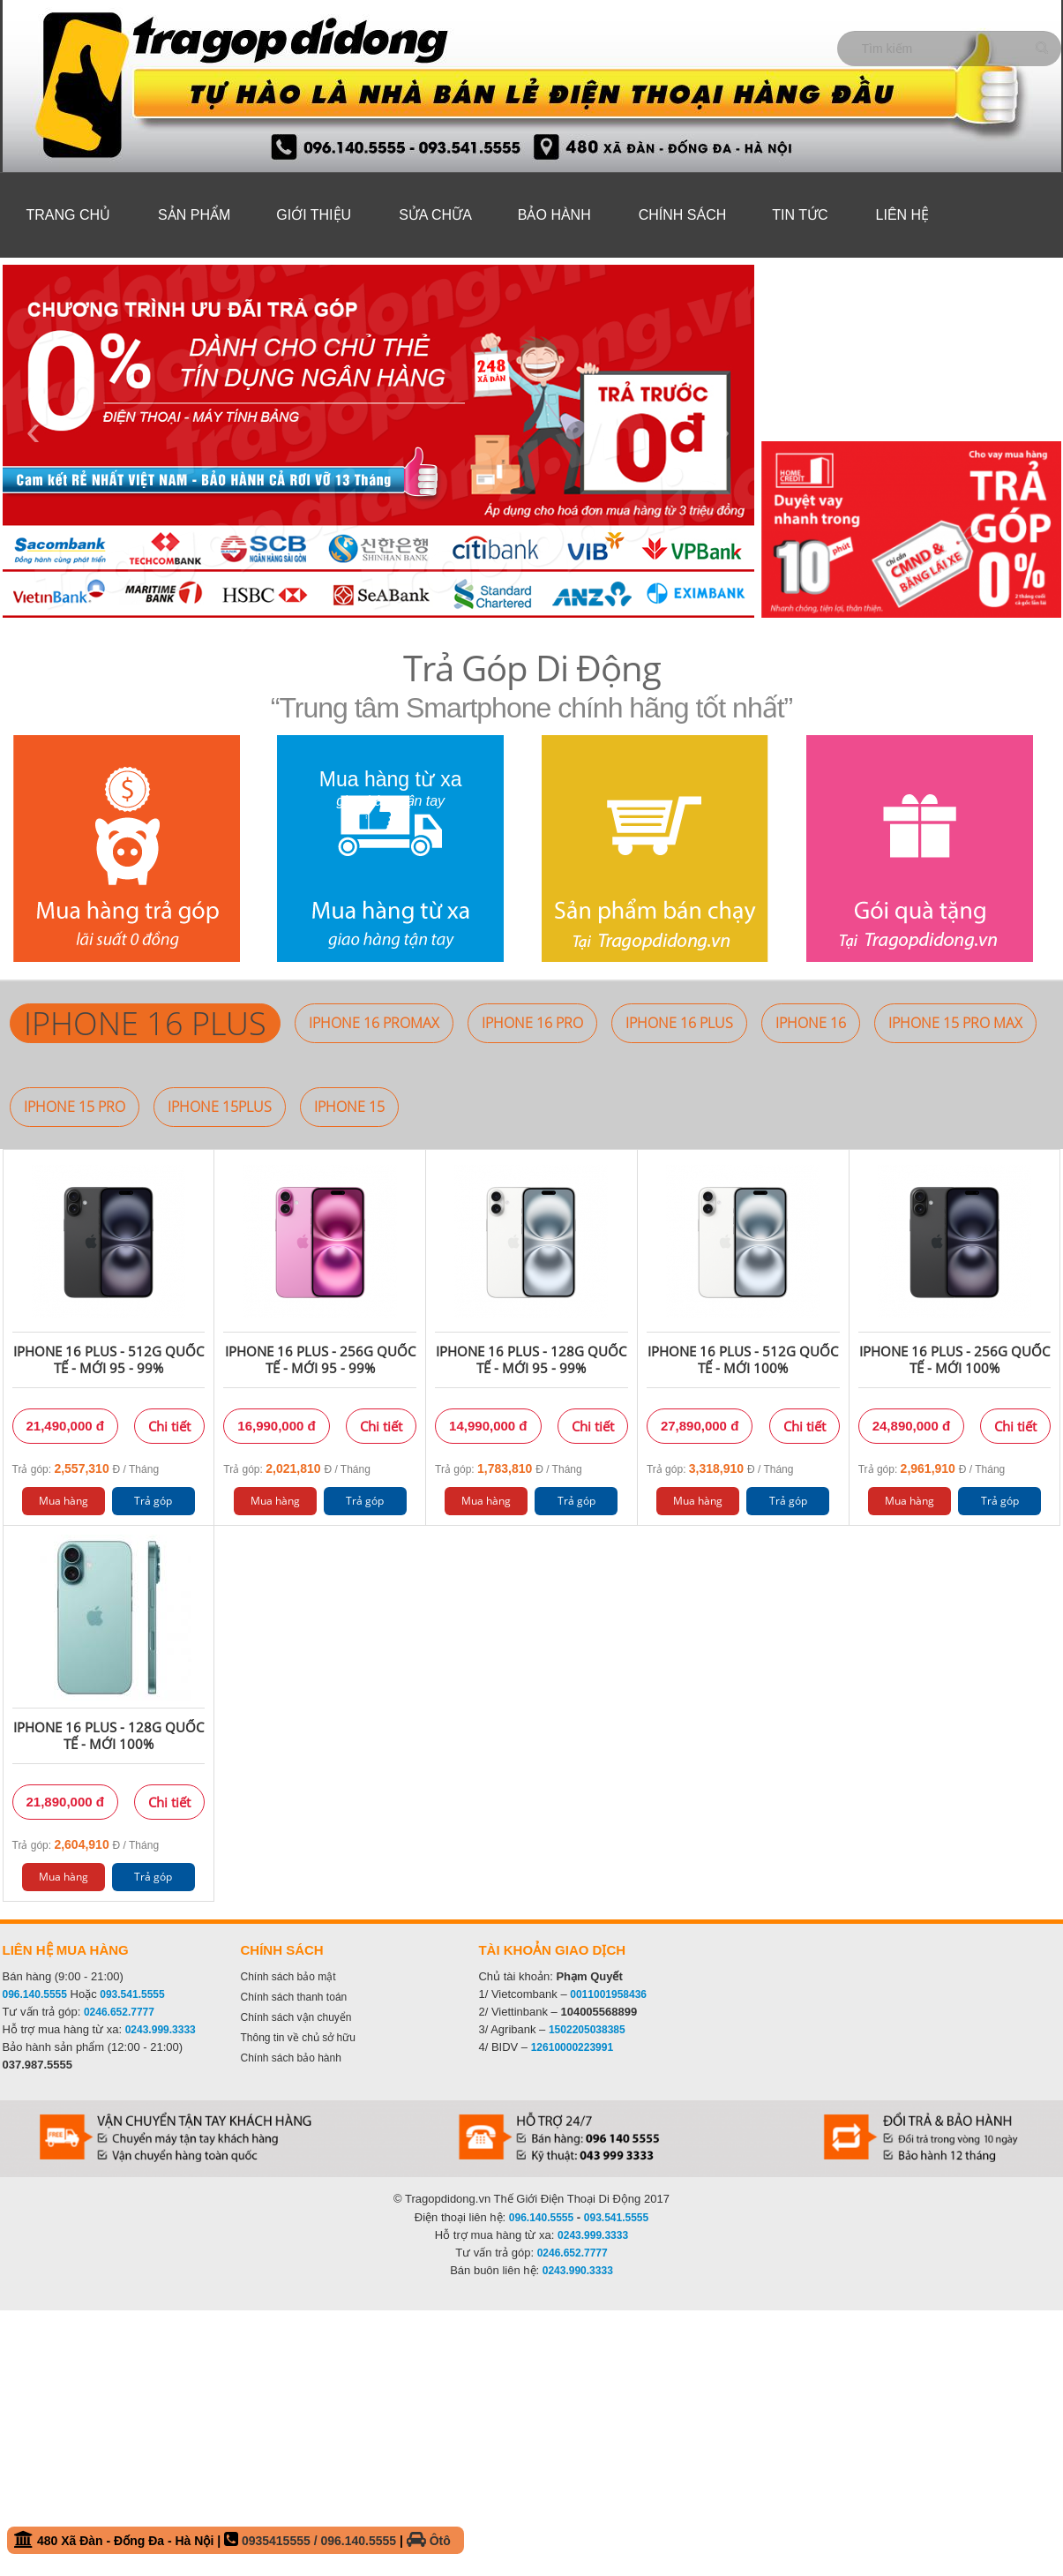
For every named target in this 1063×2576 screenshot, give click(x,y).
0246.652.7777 (119, 2012)
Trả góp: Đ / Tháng (86, 1468)
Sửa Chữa (435, 214)
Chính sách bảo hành (290, 2058)
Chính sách (683, 214)
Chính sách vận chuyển (295, 2017)
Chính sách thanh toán (293, 1997)
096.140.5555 (35, 1994)
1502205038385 (587, 2030)
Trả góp (153, 1500)
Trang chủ (68, 214)
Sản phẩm (194, 214)
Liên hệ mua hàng (66, 1949)
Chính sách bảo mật (287, 1977)
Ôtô (429, 2541)
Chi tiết (169, 1426)
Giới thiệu (313, 214)
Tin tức (799, 214)
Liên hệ (903, 214)
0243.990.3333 (578, 2270)
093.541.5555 (132, 1994)
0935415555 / (281, 2541)
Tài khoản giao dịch (551, 1949)
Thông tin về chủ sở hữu (297, 2038)
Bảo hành (554, 214)
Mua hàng (63, 1500)
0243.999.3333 (160, 2030)
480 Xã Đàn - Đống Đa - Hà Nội (232, 2539)
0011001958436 (608, 1994)
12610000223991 (572, 2047)
